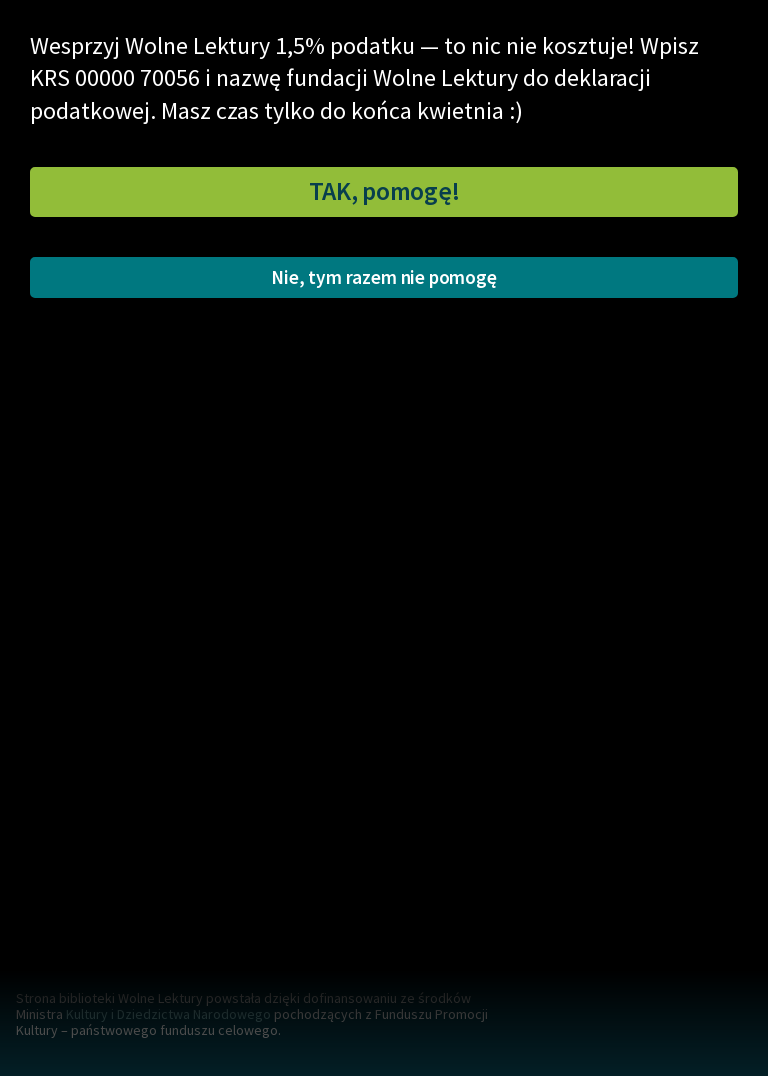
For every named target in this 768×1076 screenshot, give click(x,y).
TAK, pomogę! (384, 191)
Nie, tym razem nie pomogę (383, 277)
